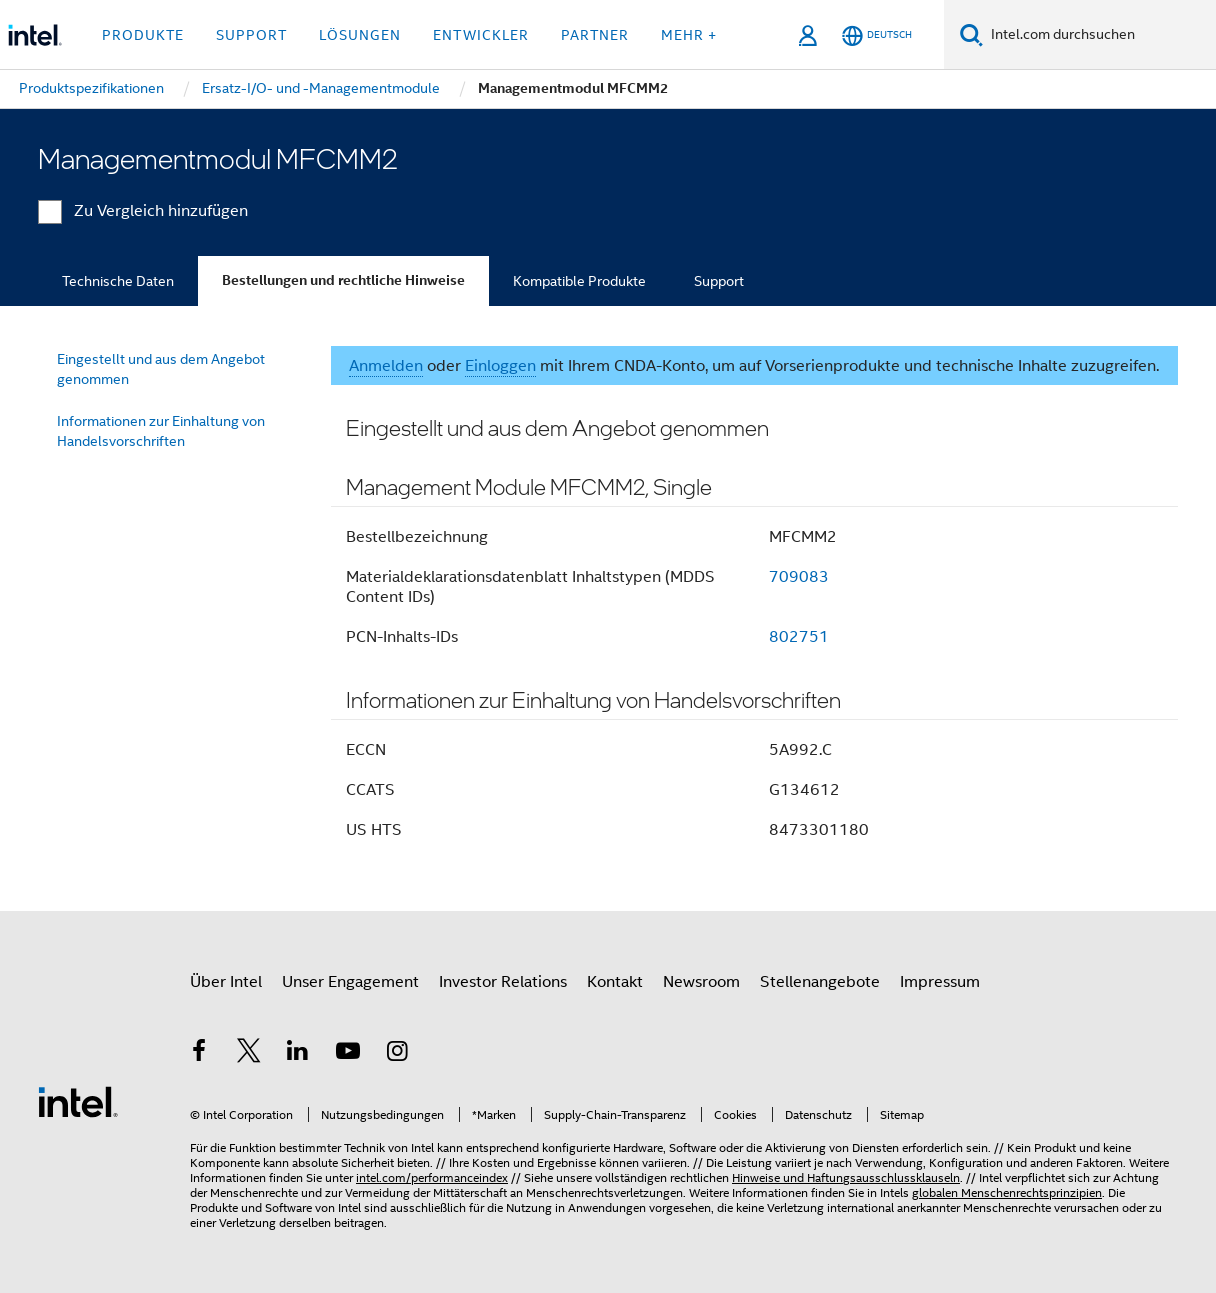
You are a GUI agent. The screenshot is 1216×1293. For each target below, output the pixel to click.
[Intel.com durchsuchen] (1099, 35)
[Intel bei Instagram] (397, 1054)
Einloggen (500, 366)
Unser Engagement (350, 982)
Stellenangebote (820, 982)
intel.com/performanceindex (432, 1177)
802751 (799, 637)
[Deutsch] (877, 35)
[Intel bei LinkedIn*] (298, 1054)
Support (719, 281)
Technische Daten (118, 281)
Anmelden (386, 366)
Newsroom (701, 982)
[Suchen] (971, 34)
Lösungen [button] (360, 35)
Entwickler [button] (481, 35)
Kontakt (615, 982)
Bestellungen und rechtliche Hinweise (343, 280)
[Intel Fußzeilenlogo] (78, 1101)
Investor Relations (503, 982)
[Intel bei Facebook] (199, 1054)
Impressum (940, 982)
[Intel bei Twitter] (249, 1054)
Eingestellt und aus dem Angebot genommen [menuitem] (161, 369)
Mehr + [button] (689, 35)
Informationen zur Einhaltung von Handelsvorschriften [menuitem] (161, 431)
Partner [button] (595, 35)
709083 (799, 577)
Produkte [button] (143, 35)
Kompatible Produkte (579, 281)
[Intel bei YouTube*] (348, 1054)
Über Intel (226, 982)
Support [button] (251, 35)
